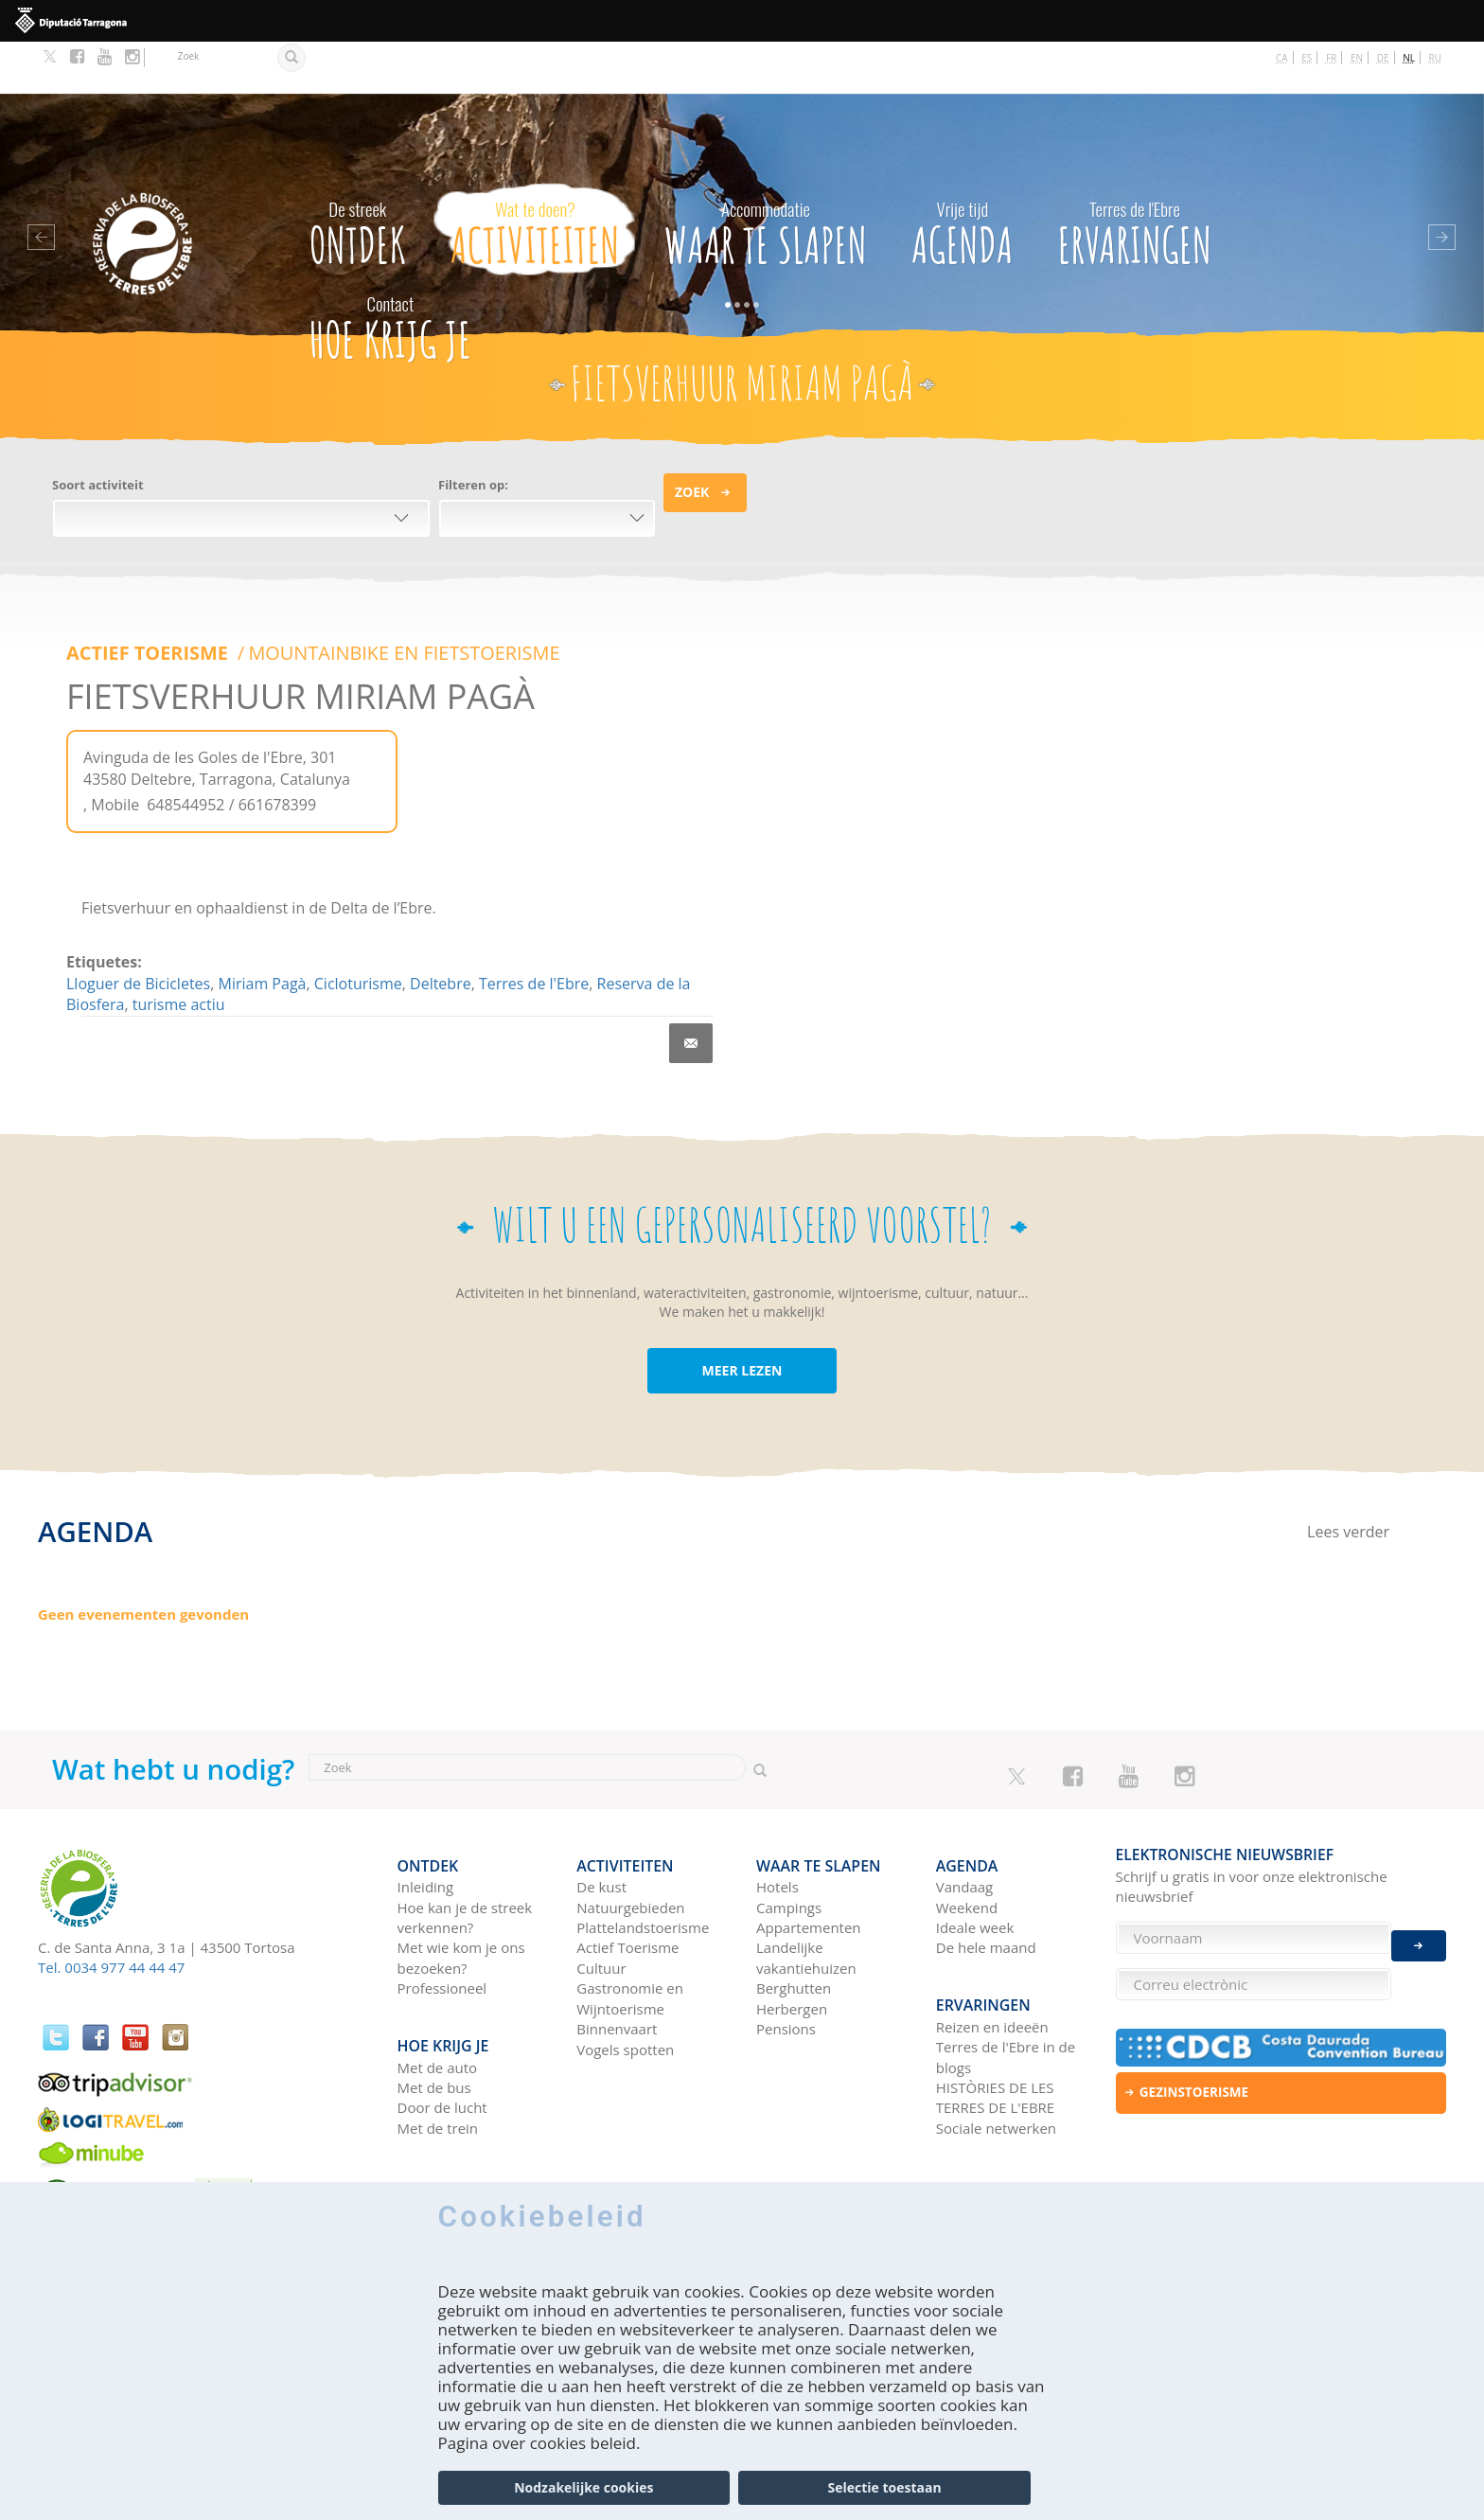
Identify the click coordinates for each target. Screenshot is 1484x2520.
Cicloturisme (358, 931)
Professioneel (442, 1925)
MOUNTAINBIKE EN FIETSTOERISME (399, 601)
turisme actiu (178, 952)
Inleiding (426, 1824)
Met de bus (434, 2013)
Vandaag (964, 1824)
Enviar (1418, 1931)
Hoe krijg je (390, 271)
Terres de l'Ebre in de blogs (1005, 1982)
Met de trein (438, 2054)
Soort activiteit (98, 432)
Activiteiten (535, 176)
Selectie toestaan (885, 2487)
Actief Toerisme (627, 1884)
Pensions (786, 1966)
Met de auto (438, 1993)
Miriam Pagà (263, 931)
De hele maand (986, 1884)
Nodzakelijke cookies (583, 2487)
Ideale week (975, 1864)
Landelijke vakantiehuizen (806, 1894)
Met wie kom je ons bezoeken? (461, 1894)
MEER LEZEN (742, 1318)
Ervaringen (1135, 176)
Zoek (692, 440)
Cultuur (601, 1904)
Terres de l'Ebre (534, 931)
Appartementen (808, 1864)
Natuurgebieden (630, 1844)
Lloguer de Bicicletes (138, 931)
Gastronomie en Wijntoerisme (629, 1935)
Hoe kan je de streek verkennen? (465, 1854)
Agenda (962, 176)
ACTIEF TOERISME (148, 601)
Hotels (777, 1824)
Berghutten (793, 1925)
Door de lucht (442, 2033)
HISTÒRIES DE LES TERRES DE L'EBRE (995, 2023)
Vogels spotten (625, 1986)
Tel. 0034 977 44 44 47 (111, 1915)
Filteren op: (473, 432)
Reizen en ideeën (992, 1952)
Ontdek (357, 176)
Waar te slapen (765, 176)
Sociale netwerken (996, 2054)
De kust (601, 1824)
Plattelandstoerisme (642, 1864)
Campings (789, 1844)
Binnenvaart (616, 1966)
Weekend (967, 1844)
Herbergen (791, 1945)
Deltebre (440, 931)
